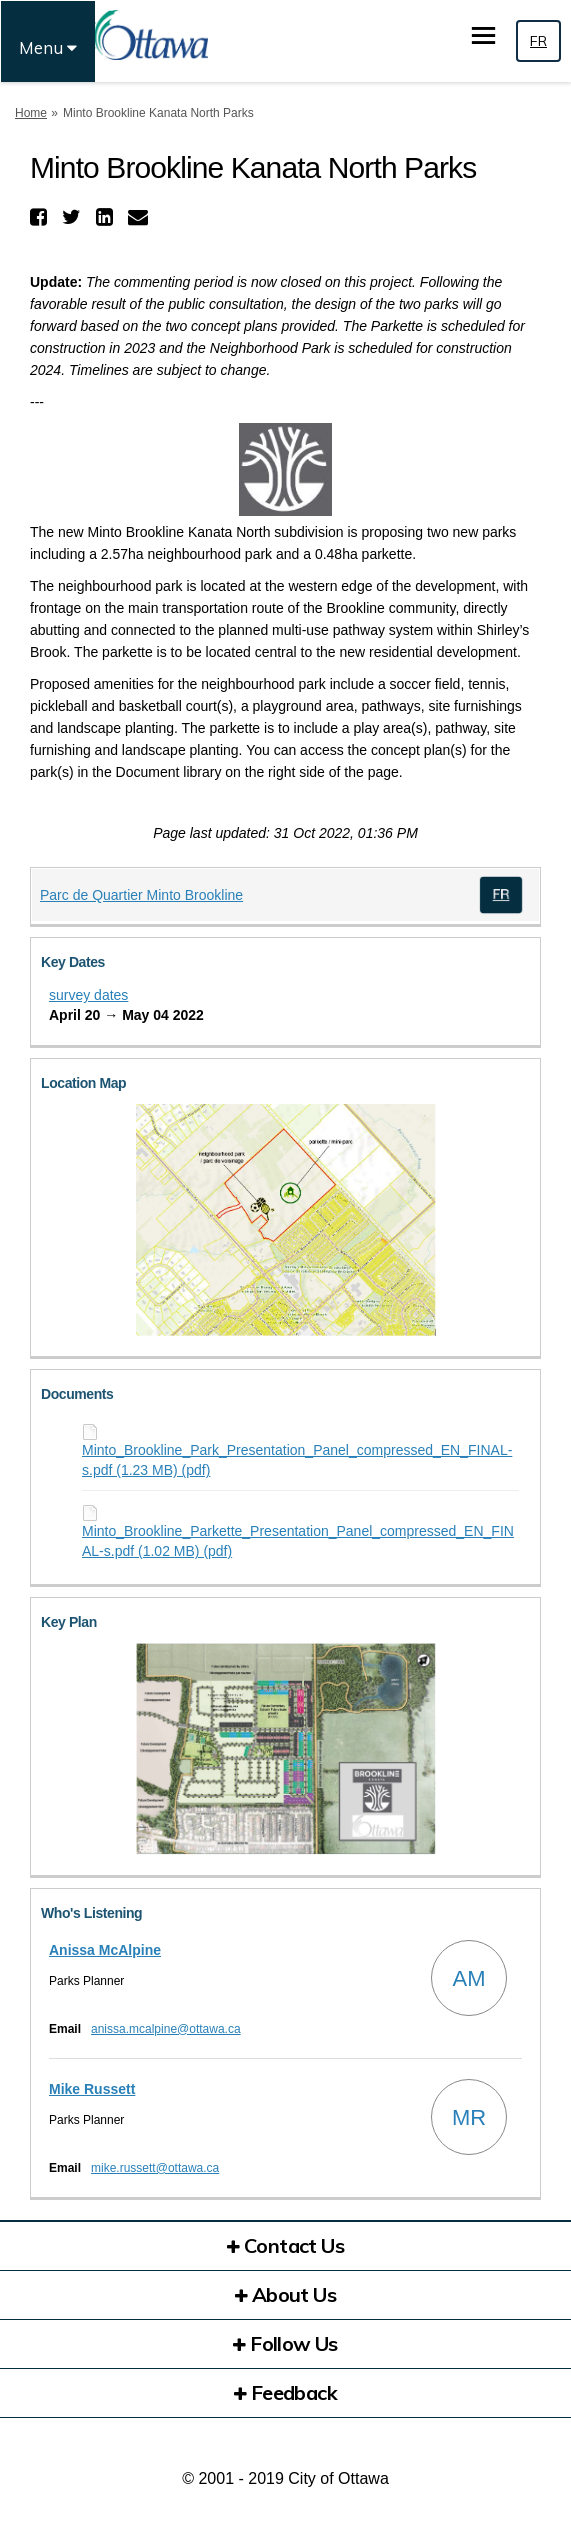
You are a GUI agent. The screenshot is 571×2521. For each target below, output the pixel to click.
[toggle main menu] (483, 35)
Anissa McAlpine (105, 1950)
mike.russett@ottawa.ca (155, 2168)
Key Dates (73, 962)
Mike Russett (92, 2089)
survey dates (88, 995)
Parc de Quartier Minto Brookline (141, 895)
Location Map (83, 1083)
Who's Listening (91, 1913)
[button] (41, 217)
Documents (77, 1394)
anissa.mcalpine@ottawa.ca (166, 2029)
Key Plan (69, 1622)
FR (538, 41)
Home (31, 113)
